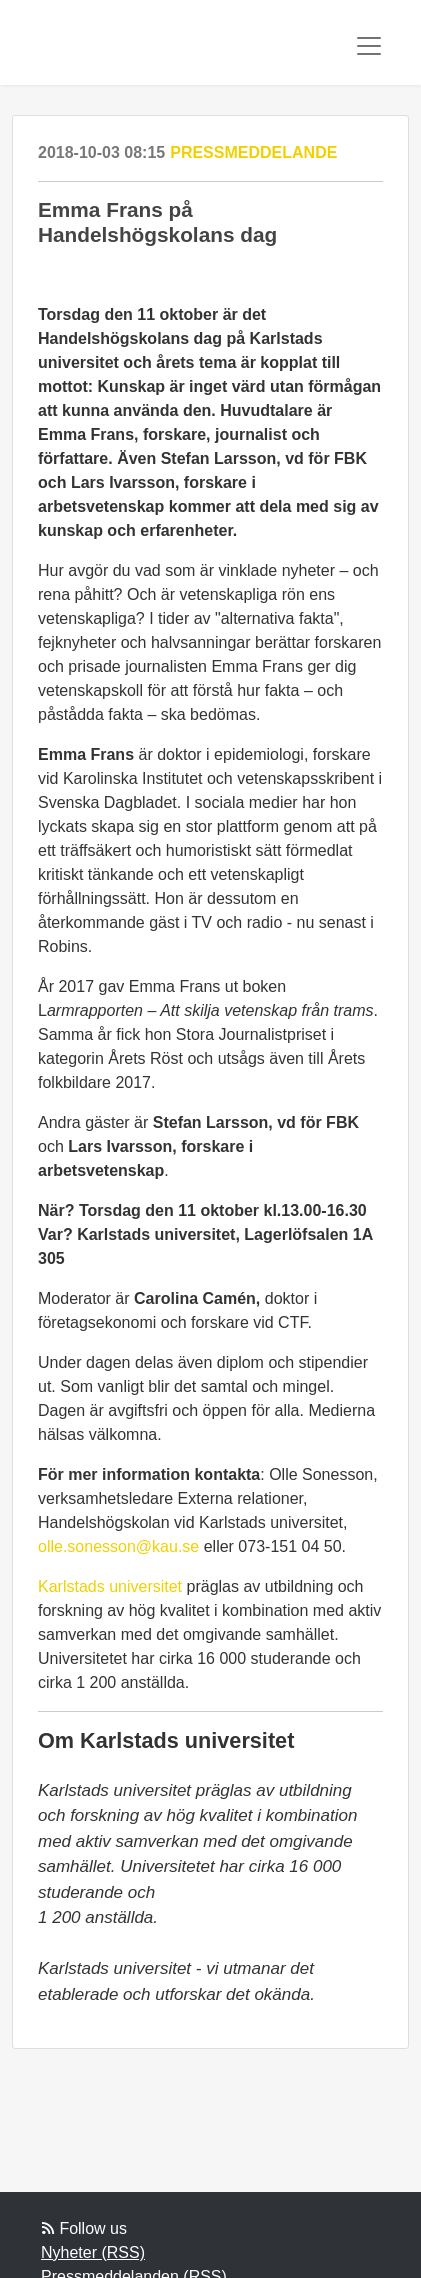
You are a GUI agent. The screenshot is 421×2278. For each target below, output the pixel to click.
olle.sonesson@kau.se (118, 1546)
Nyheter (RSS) (93, 2252)
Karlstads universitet (110, 1586)
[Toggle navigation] (369, 46)
